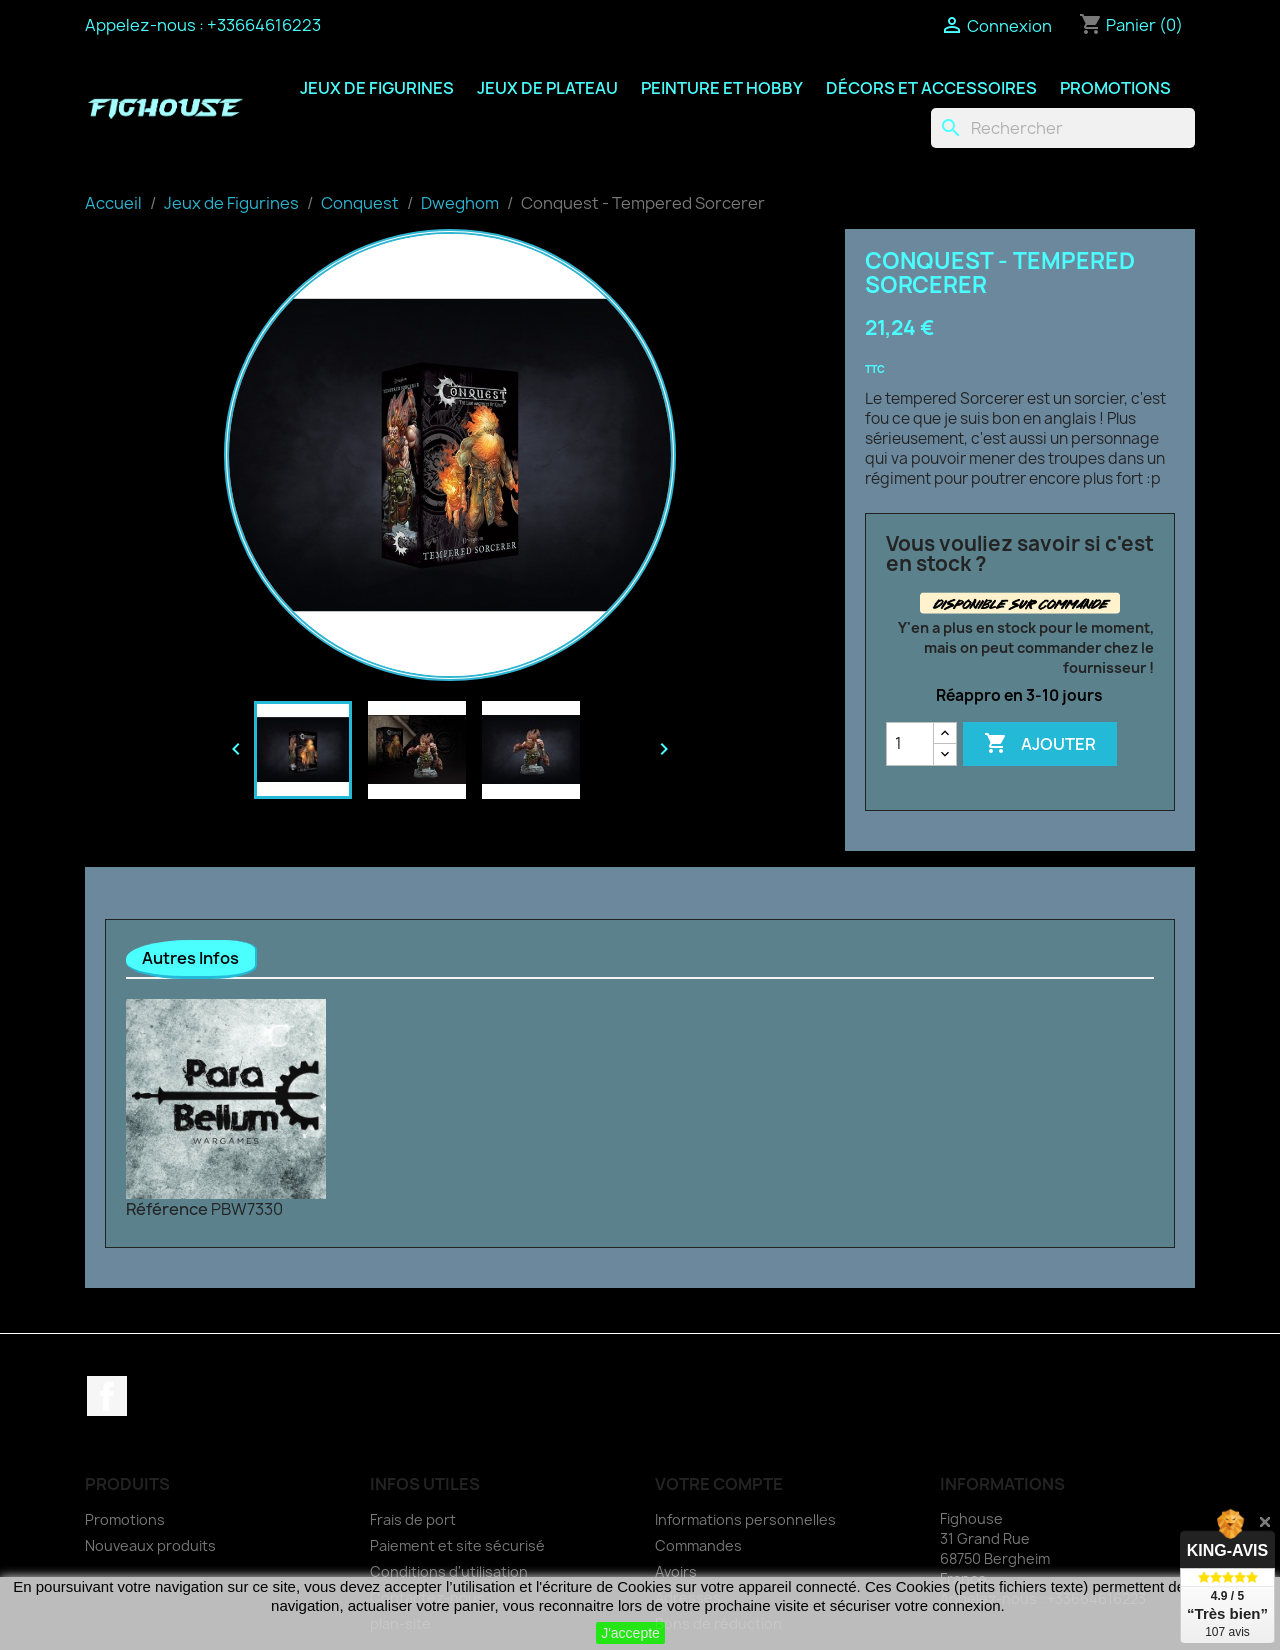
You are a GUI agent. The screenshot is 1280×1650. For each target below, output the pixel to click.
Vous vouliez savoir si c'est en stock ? (1020, 554)
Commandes (698, 1545)
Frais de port (413, 1519)
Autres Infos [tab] (190, 958)
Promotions (1115, 88)
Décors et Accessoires (931, 88)
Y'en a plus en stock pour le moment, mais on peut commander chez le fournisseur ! (1026, 647)
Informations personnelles (745, 1519)
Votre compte (719, 1484)
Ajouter (1040, 744)
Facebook (107, 1396)
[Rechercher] (1063, 128)
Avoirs (676, 1571)
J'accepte (630, 1633)
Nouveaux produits (150, 1545)
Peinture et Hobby (722, 88)
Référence (167, 1209)
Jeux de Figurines (377, 88)
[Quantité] (910, 744)
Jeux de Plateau (547, 88)
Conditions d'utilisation (449, 1571)
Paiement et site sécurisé (457, 1545)
